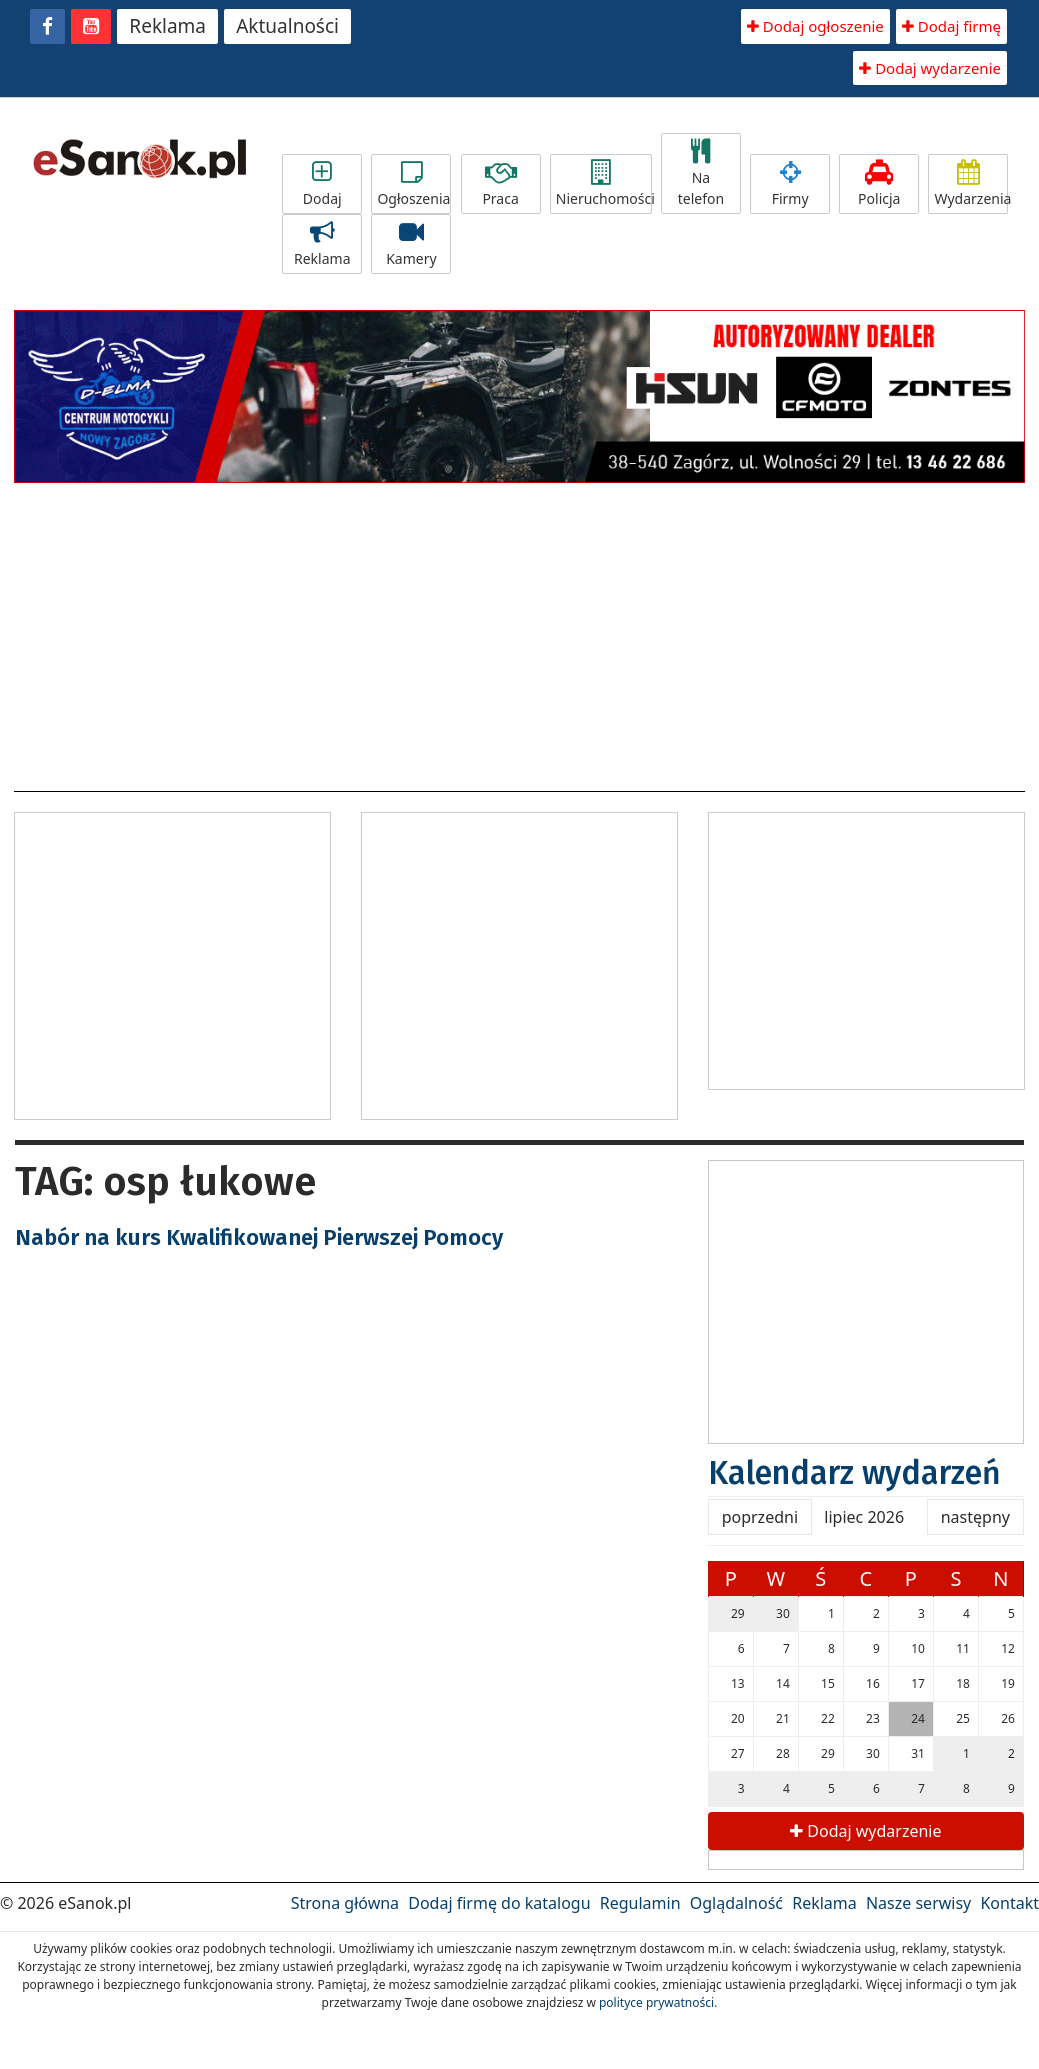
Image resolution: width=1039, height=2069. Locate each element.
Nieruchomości (604, 184)
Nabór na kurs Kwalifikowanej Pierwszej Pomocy (259, 1237)
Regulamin (640, 1903)
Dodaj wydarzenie (930, 68)
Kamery (411, 244)
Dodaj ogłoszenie (815, 26)
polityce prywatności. (658, 2002)
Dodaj (322, 184)
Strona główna (345, 1903)
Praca (501, 184)
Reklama (167, 26)
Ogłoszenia (413, 184)
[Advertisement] (520, 631)
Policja (879, 184)
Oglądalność (736, 1903)
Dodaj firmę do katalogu (499, 1903)
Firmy (790, 184)
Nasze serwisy (918, 1903)
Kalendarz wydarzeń (854, 1473)
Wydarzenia (971, 184)
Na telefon (701, 173)
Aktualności (287, 26)
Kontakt (1009, 1903)
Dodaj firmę (951, 26)
